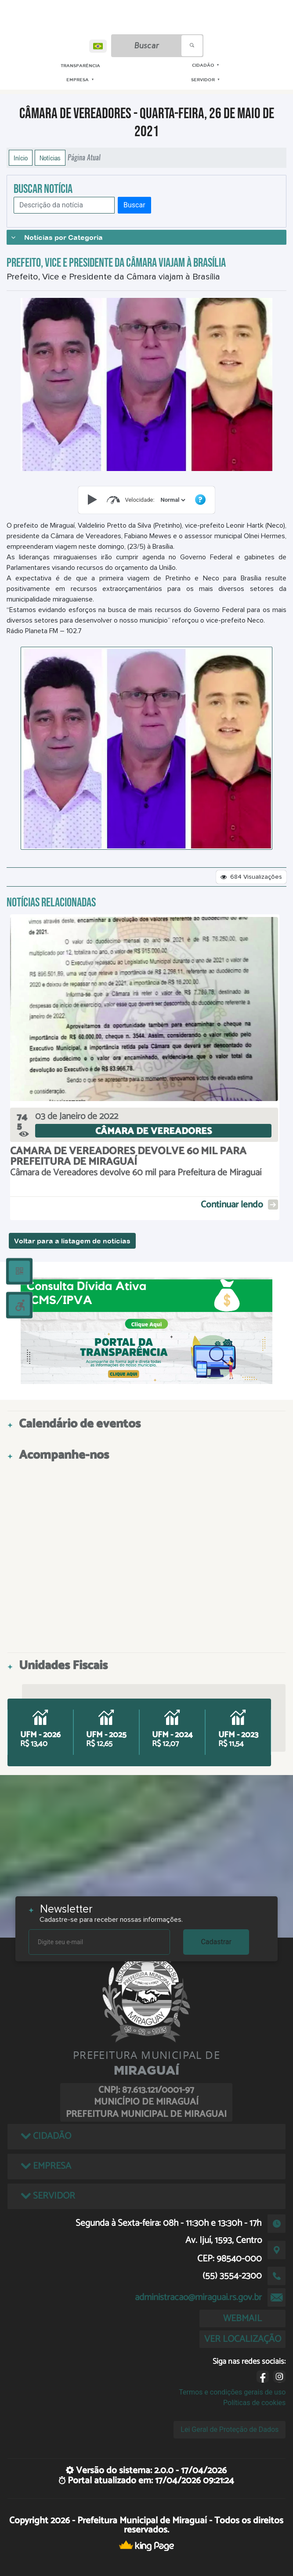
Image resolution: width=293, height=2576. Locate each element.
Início (21, 157)
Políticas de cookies (254, 2402)
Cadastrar (216, 1942)
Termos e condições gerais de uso (232, 2392)
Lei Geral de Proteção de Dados (230, 2429)
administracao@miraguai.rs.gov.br (198, 2297)
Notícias (50, 157)
